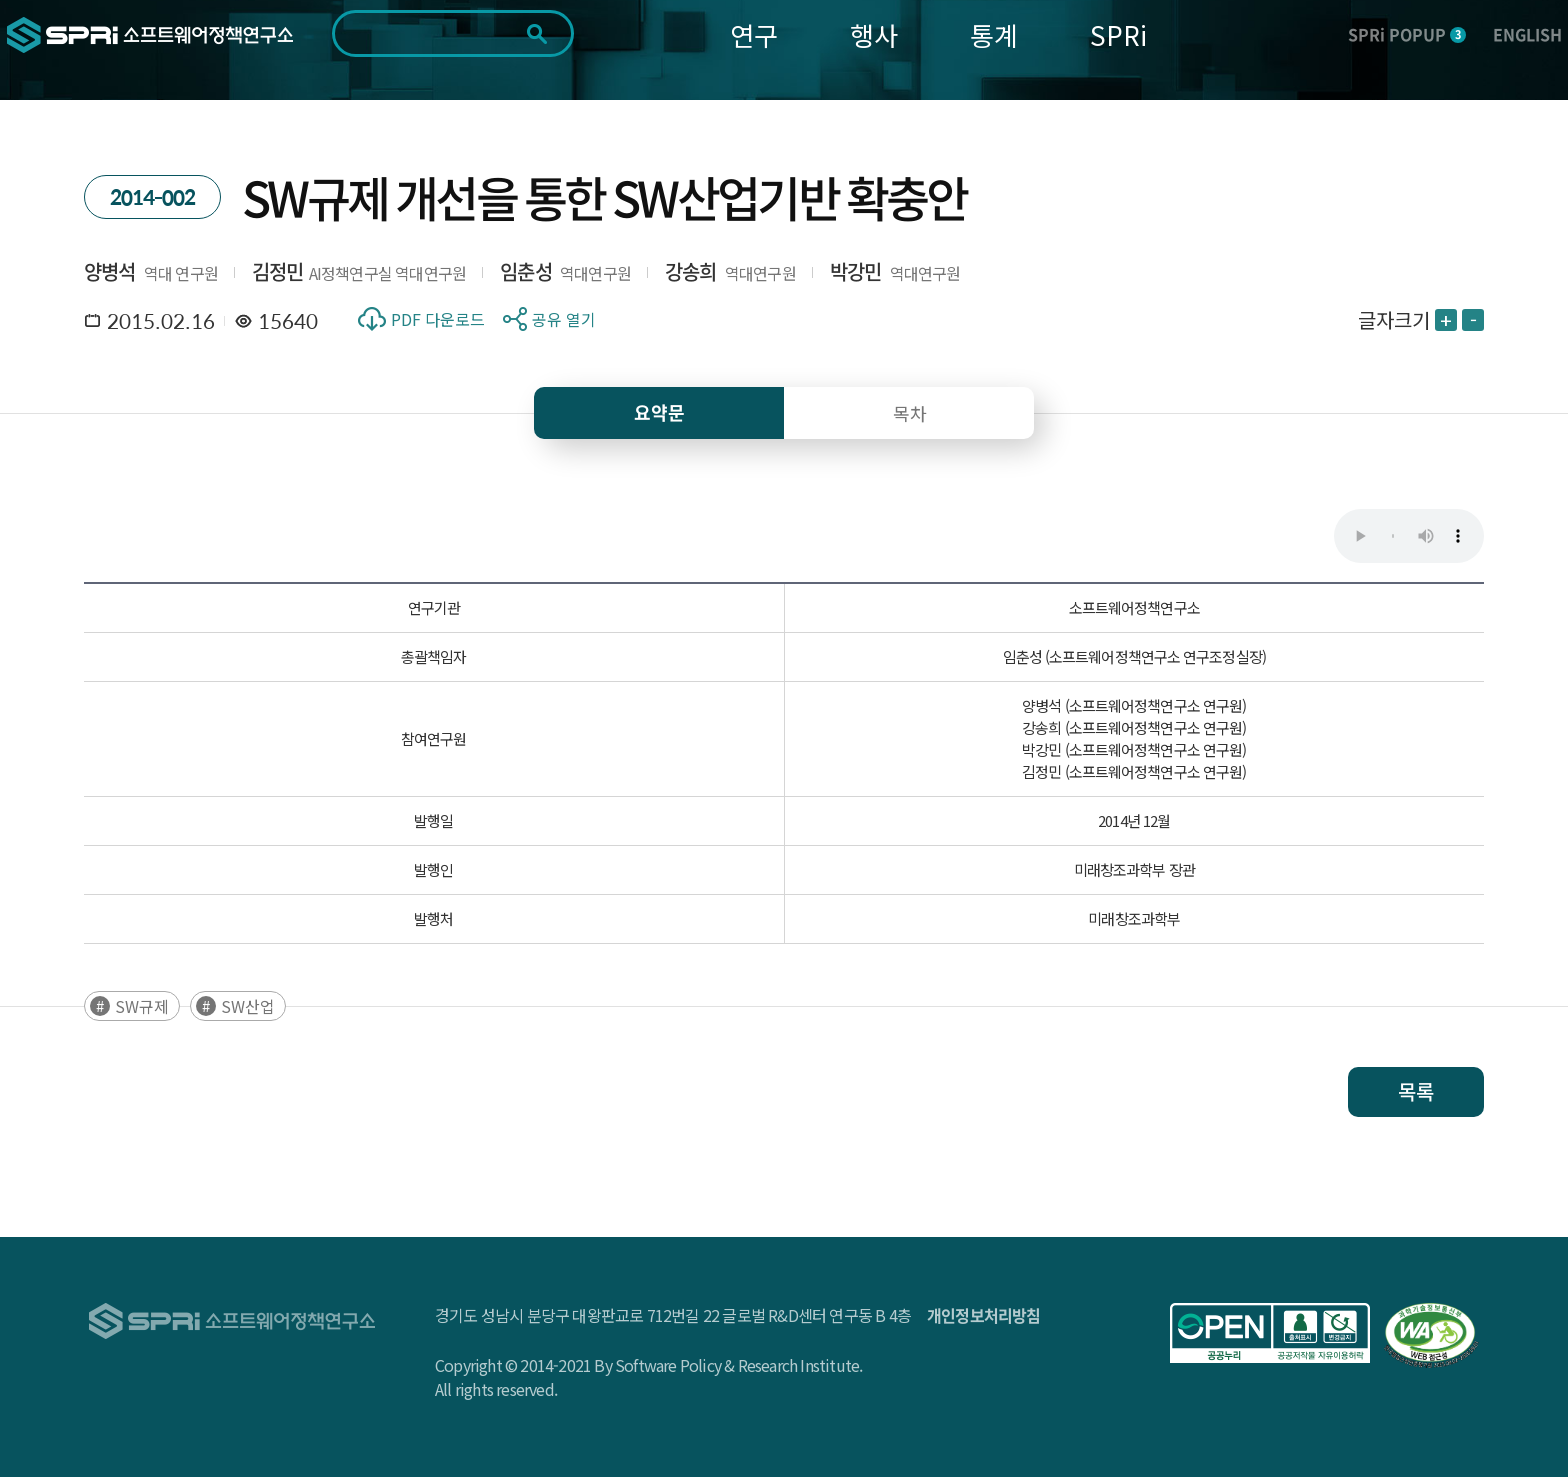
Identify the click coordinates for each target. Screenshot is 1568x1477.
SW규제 (142, 1006)
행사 (874, 34)
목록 (1416, 1091)
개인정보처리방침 (984, 1315)
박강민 (856, 271)
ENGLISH (1527, 34)
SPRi (1118, 34)
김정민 (278, 271)
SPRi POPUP (1407, 34)
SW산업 (248, 1006)
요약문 (659, 412)
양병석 (110, 271)
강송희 (691, 271)
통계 (994, 34)
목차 (910, 413)
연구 (754, 34)
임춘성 (526, 271)
